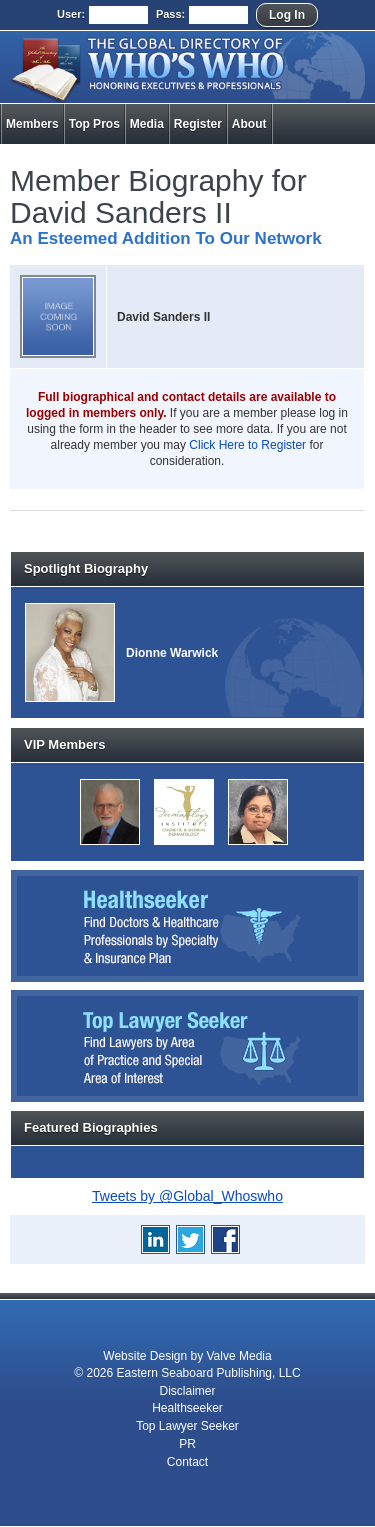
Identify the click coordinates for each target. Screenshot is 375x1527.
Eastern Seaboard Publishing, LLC (209, 1373)
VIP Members (64, 744)
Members (32, 124)
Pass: (170, 14)
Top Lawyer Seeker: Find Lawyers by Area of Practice (187, 1046)
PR (187, 1444)
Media (147, 124)
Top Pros (94, 124)
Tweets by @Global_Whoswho (187, 1196)
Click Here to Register (247, 445)
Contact (187, 1462)
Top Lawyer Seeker (187, 1426)
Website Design (145, 1356)
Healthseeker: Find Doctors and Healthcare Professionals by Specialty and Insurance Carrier (187, 926)
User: (71, 14)
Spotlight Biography (86, 568)
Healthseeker (187, 1408)
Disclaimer (187, 1391)
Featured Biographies (91, 1127)
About (249, 124)
